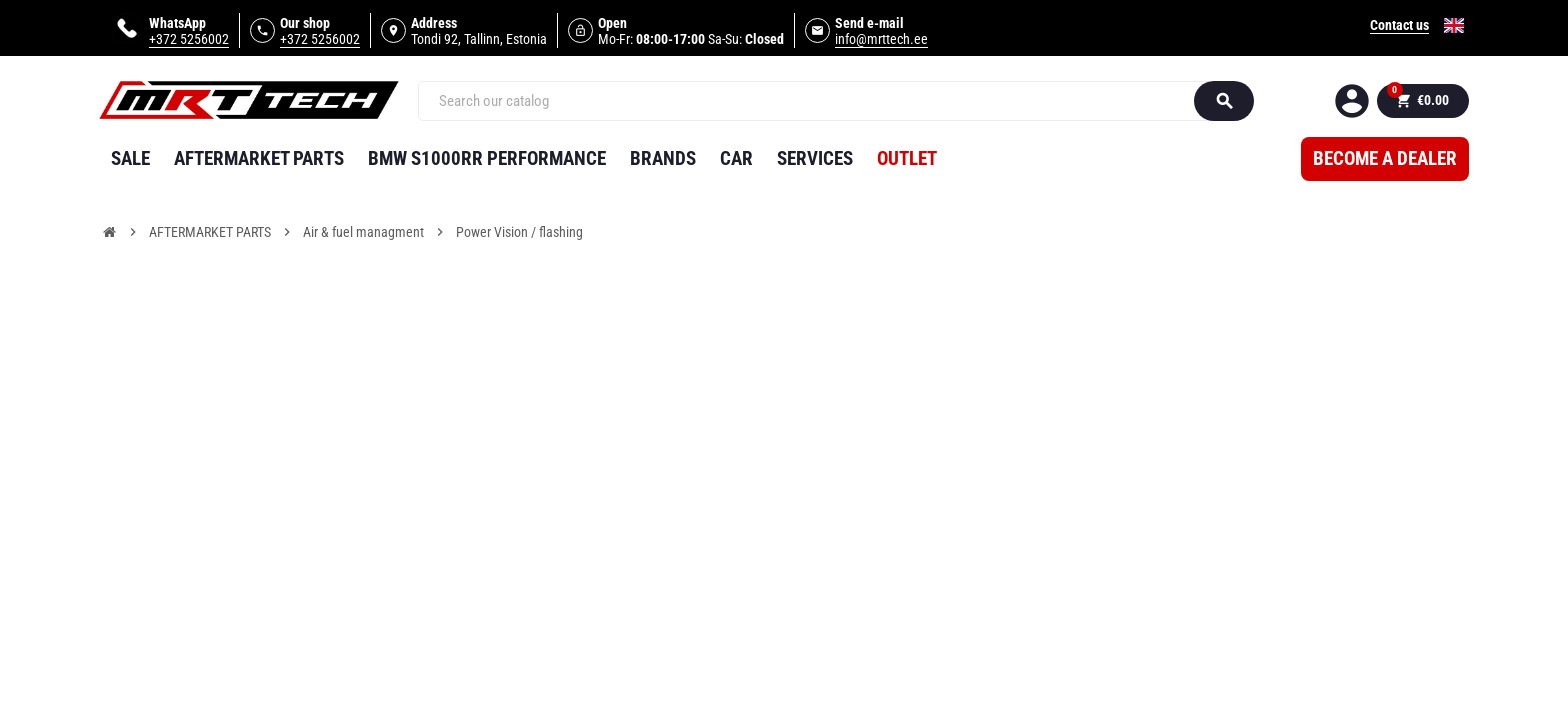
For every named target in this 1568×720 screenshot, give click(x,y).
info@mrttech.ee (881, 39)
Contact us (1399, 25)
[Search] (815, 101)
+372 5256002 (189, 39)
